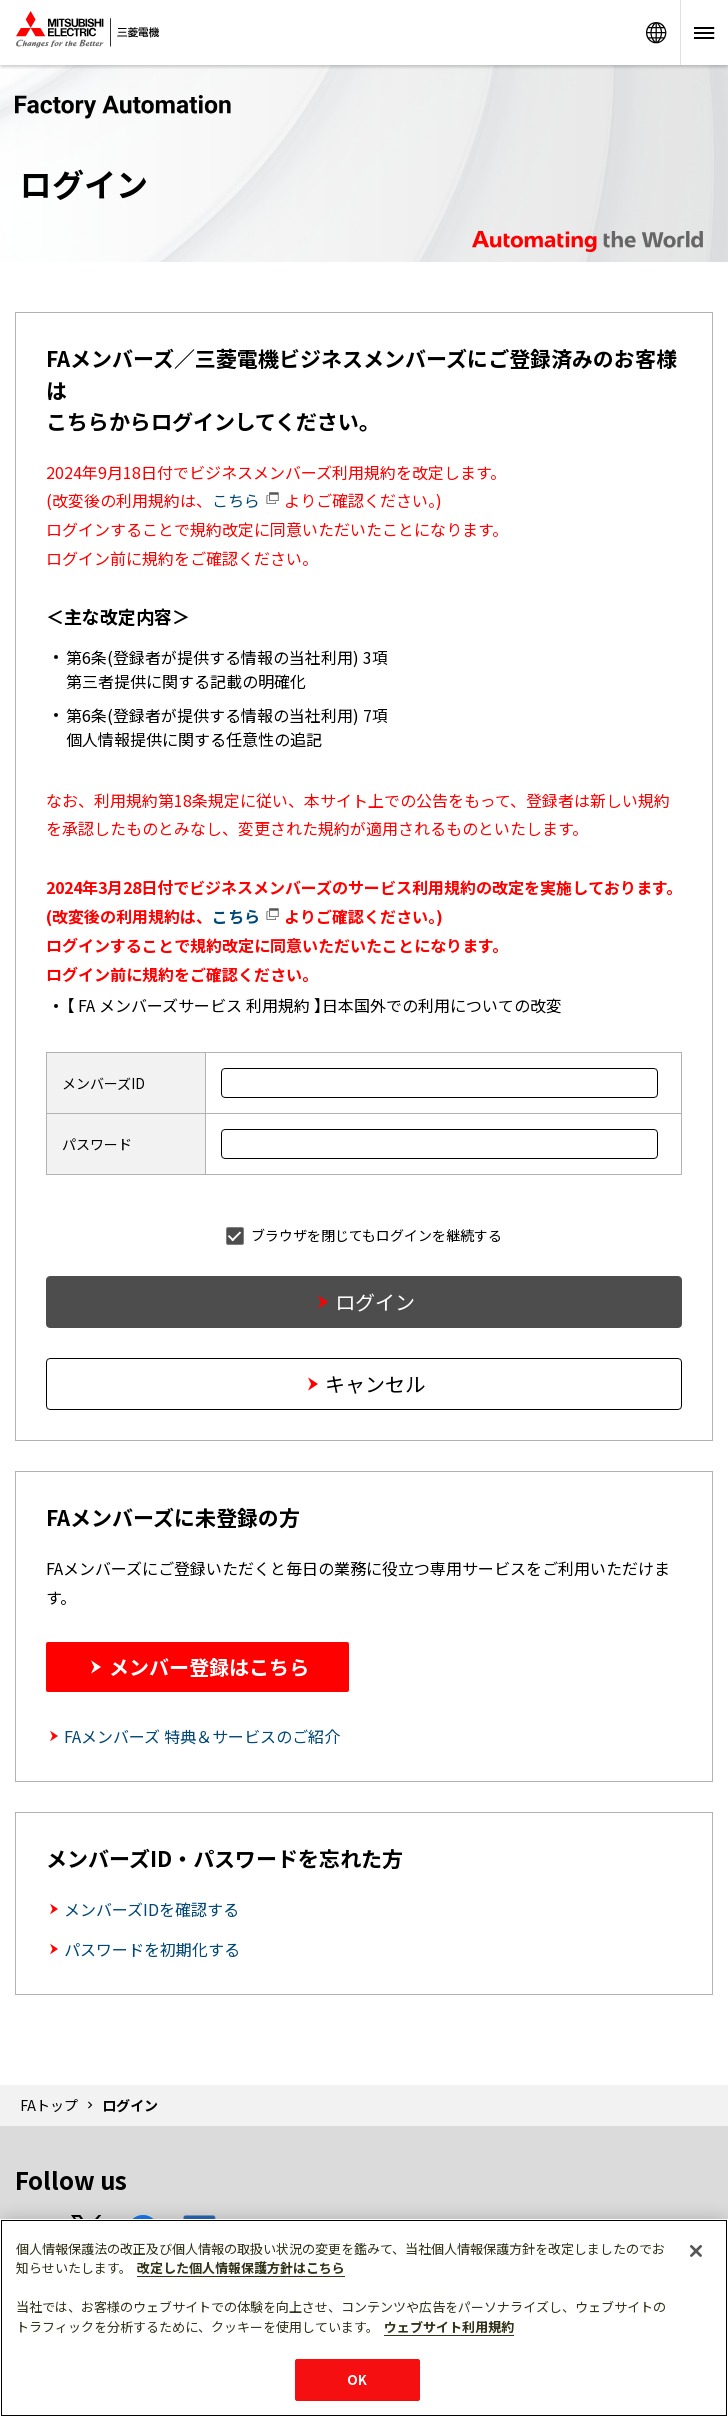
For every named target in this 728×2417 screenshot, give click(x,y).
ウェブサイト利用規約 (449, 2326)
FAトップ (49, 2105)
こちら (246, 500)
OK (357, 2379)
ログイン (375, 1301)
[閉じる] (696, 2251)
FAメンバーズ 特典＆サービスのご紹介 (202, 1736)
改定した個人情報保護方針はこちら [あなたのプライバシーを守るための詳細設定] (241, 2267)
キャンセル (375, 1383)
